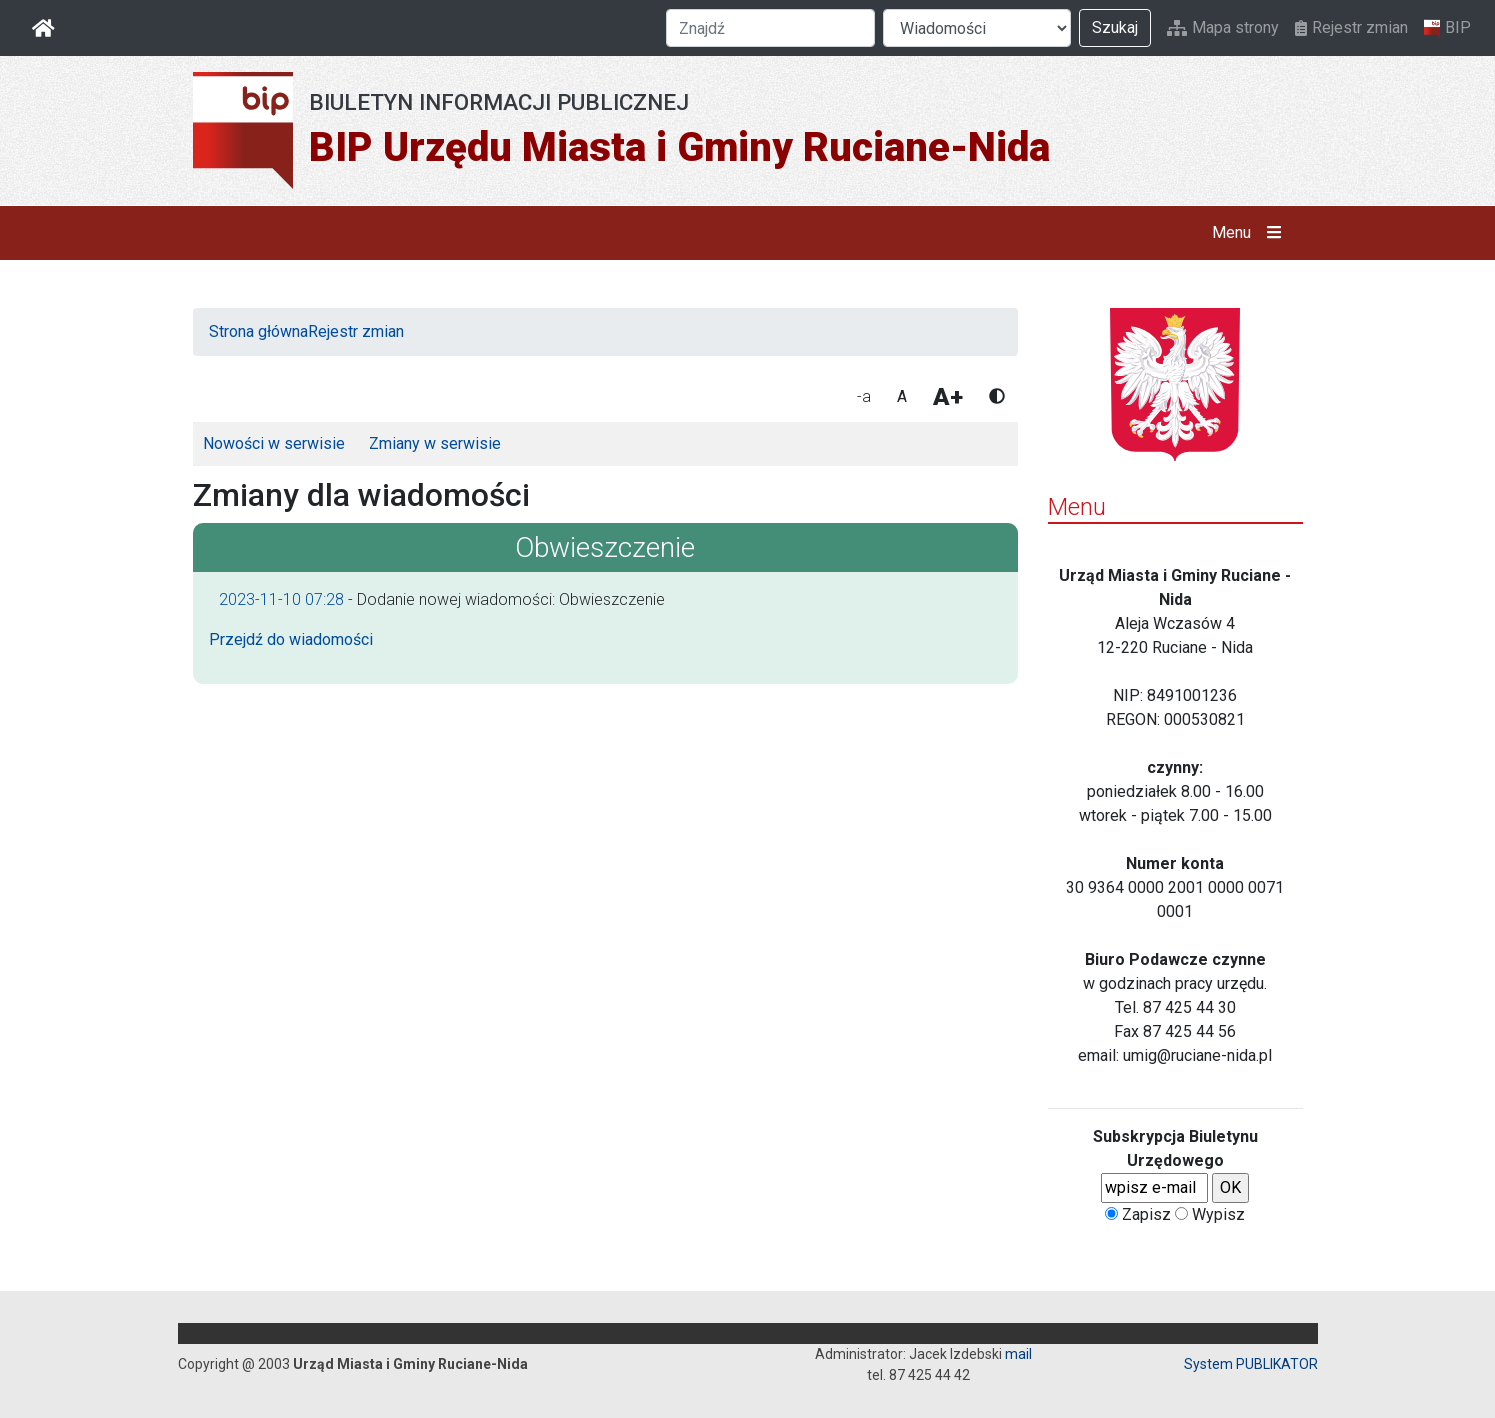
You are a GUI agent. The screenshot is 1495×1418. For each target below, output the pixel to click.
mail (1018, 1354)
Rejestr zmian (1351, 27)
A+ (948, 397)
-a (864, 396)
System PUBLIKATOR (1251, 1364)
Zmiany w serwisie (435, 443)
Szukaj (1115, 27)
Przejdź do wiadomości (291, 639)
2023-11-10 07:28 (281, 599)
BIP (1447, 28)
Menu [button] (1250, 233)
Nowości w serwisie (274, 443)
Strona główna (258, 331)
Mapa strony (1223, 27)
